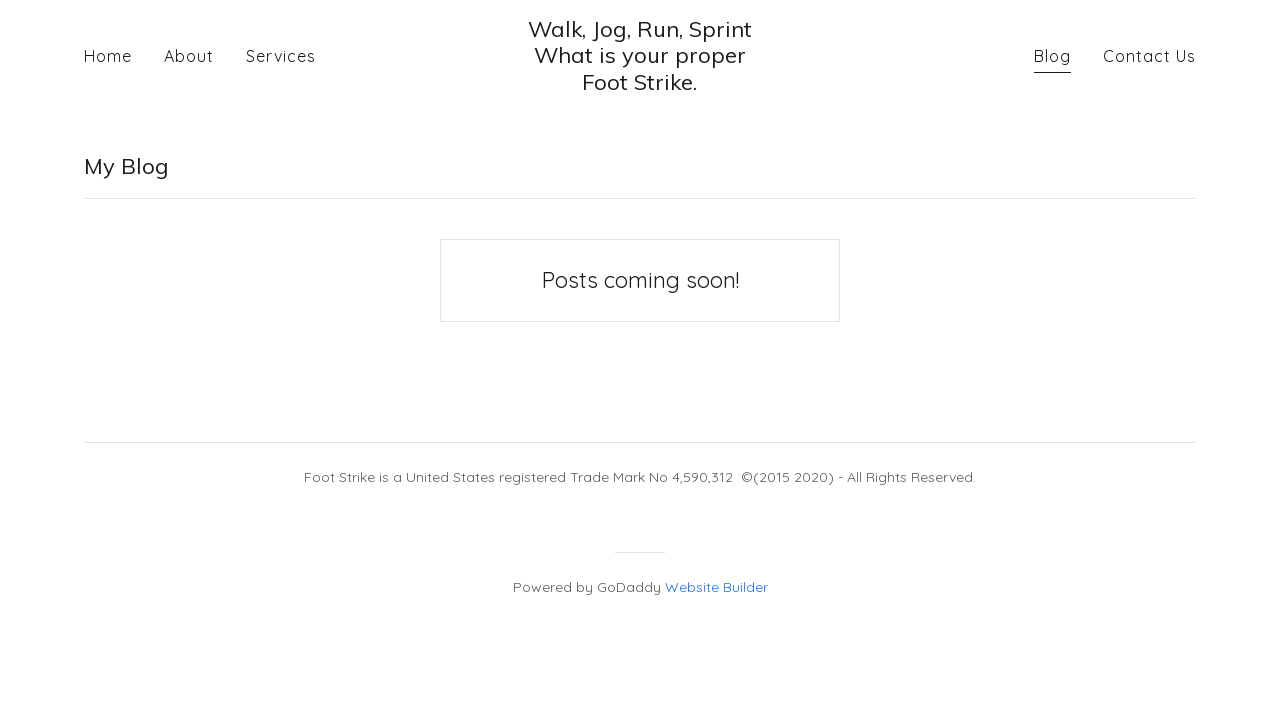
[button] (640, 55)
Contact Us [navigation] (1149, 56)
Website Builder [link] (716, 587)
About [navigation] (189, 56)
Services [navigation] (281, 56)
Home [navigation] (108, 56)
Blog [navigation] (1052, 56)
